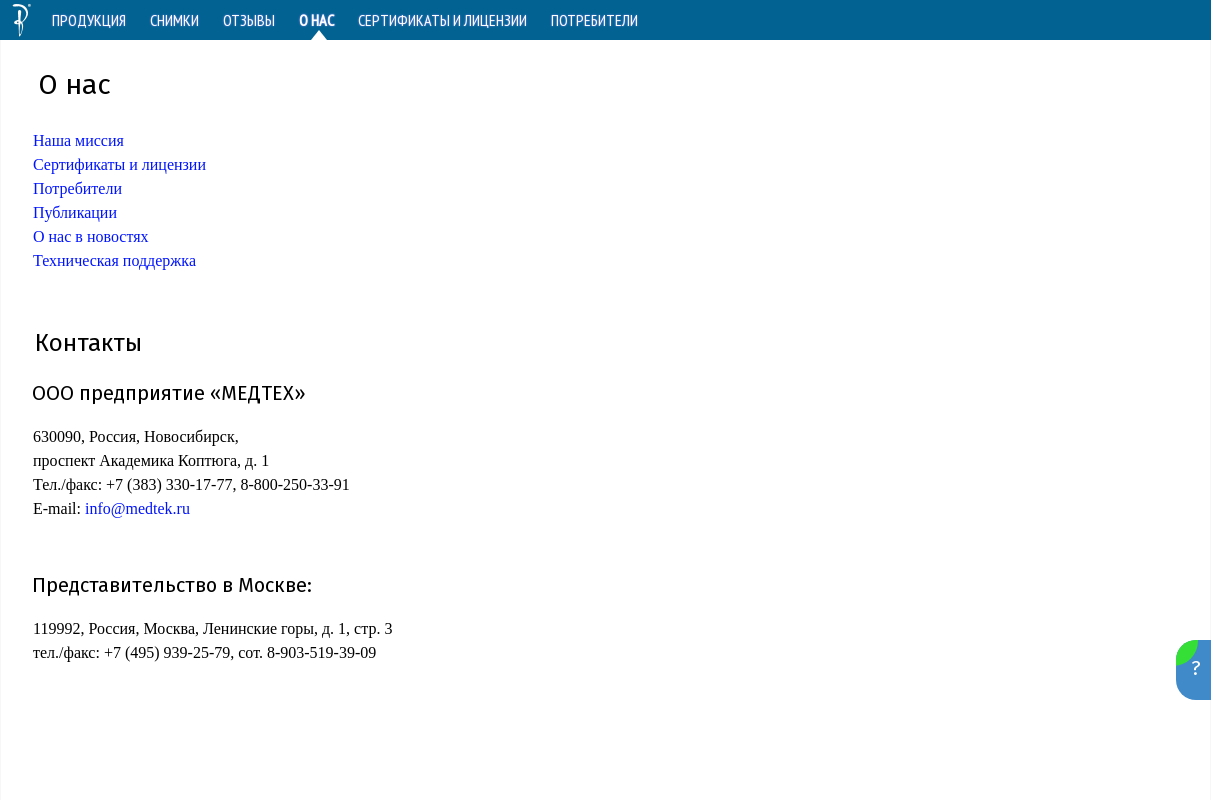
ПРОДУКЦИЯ (89, 20)
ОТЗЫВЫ (249, 20)
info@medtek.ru (137, 508)
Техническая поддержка (114, 260)
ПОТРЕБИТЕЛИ (594, 20)
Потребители (77, 188)
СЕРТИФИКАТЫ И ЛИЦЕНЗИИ (442, 20)
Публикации (75, 212)
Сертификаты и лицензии (119, 164)
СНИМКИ (174, 20)
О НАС (316, 20)
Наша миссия (78, 140)
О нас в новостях (91, 236)
